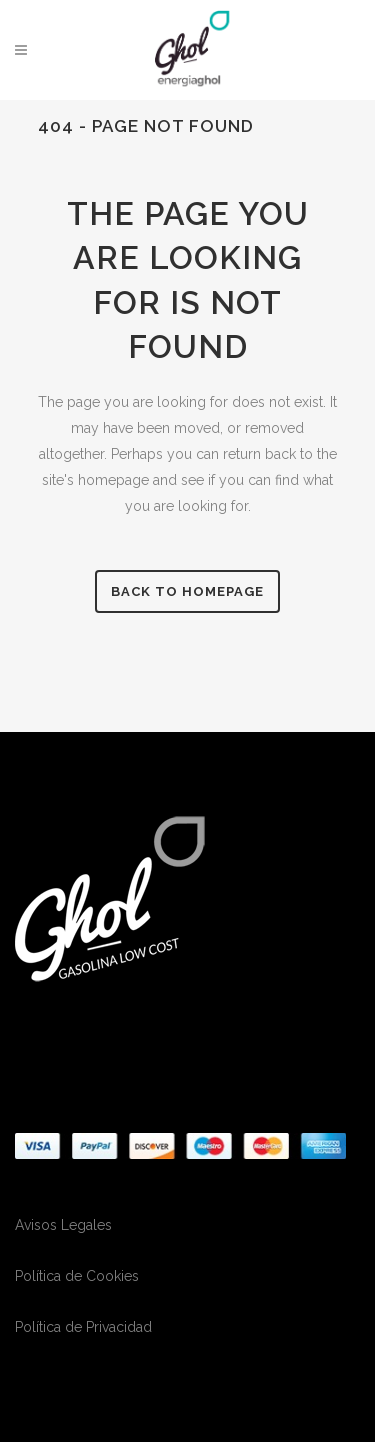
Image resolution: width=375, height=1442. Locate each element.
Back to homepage (187, 591)
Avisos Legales (63, 1225)
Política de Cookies (77, 1276)
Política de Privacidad (83, 1327)
